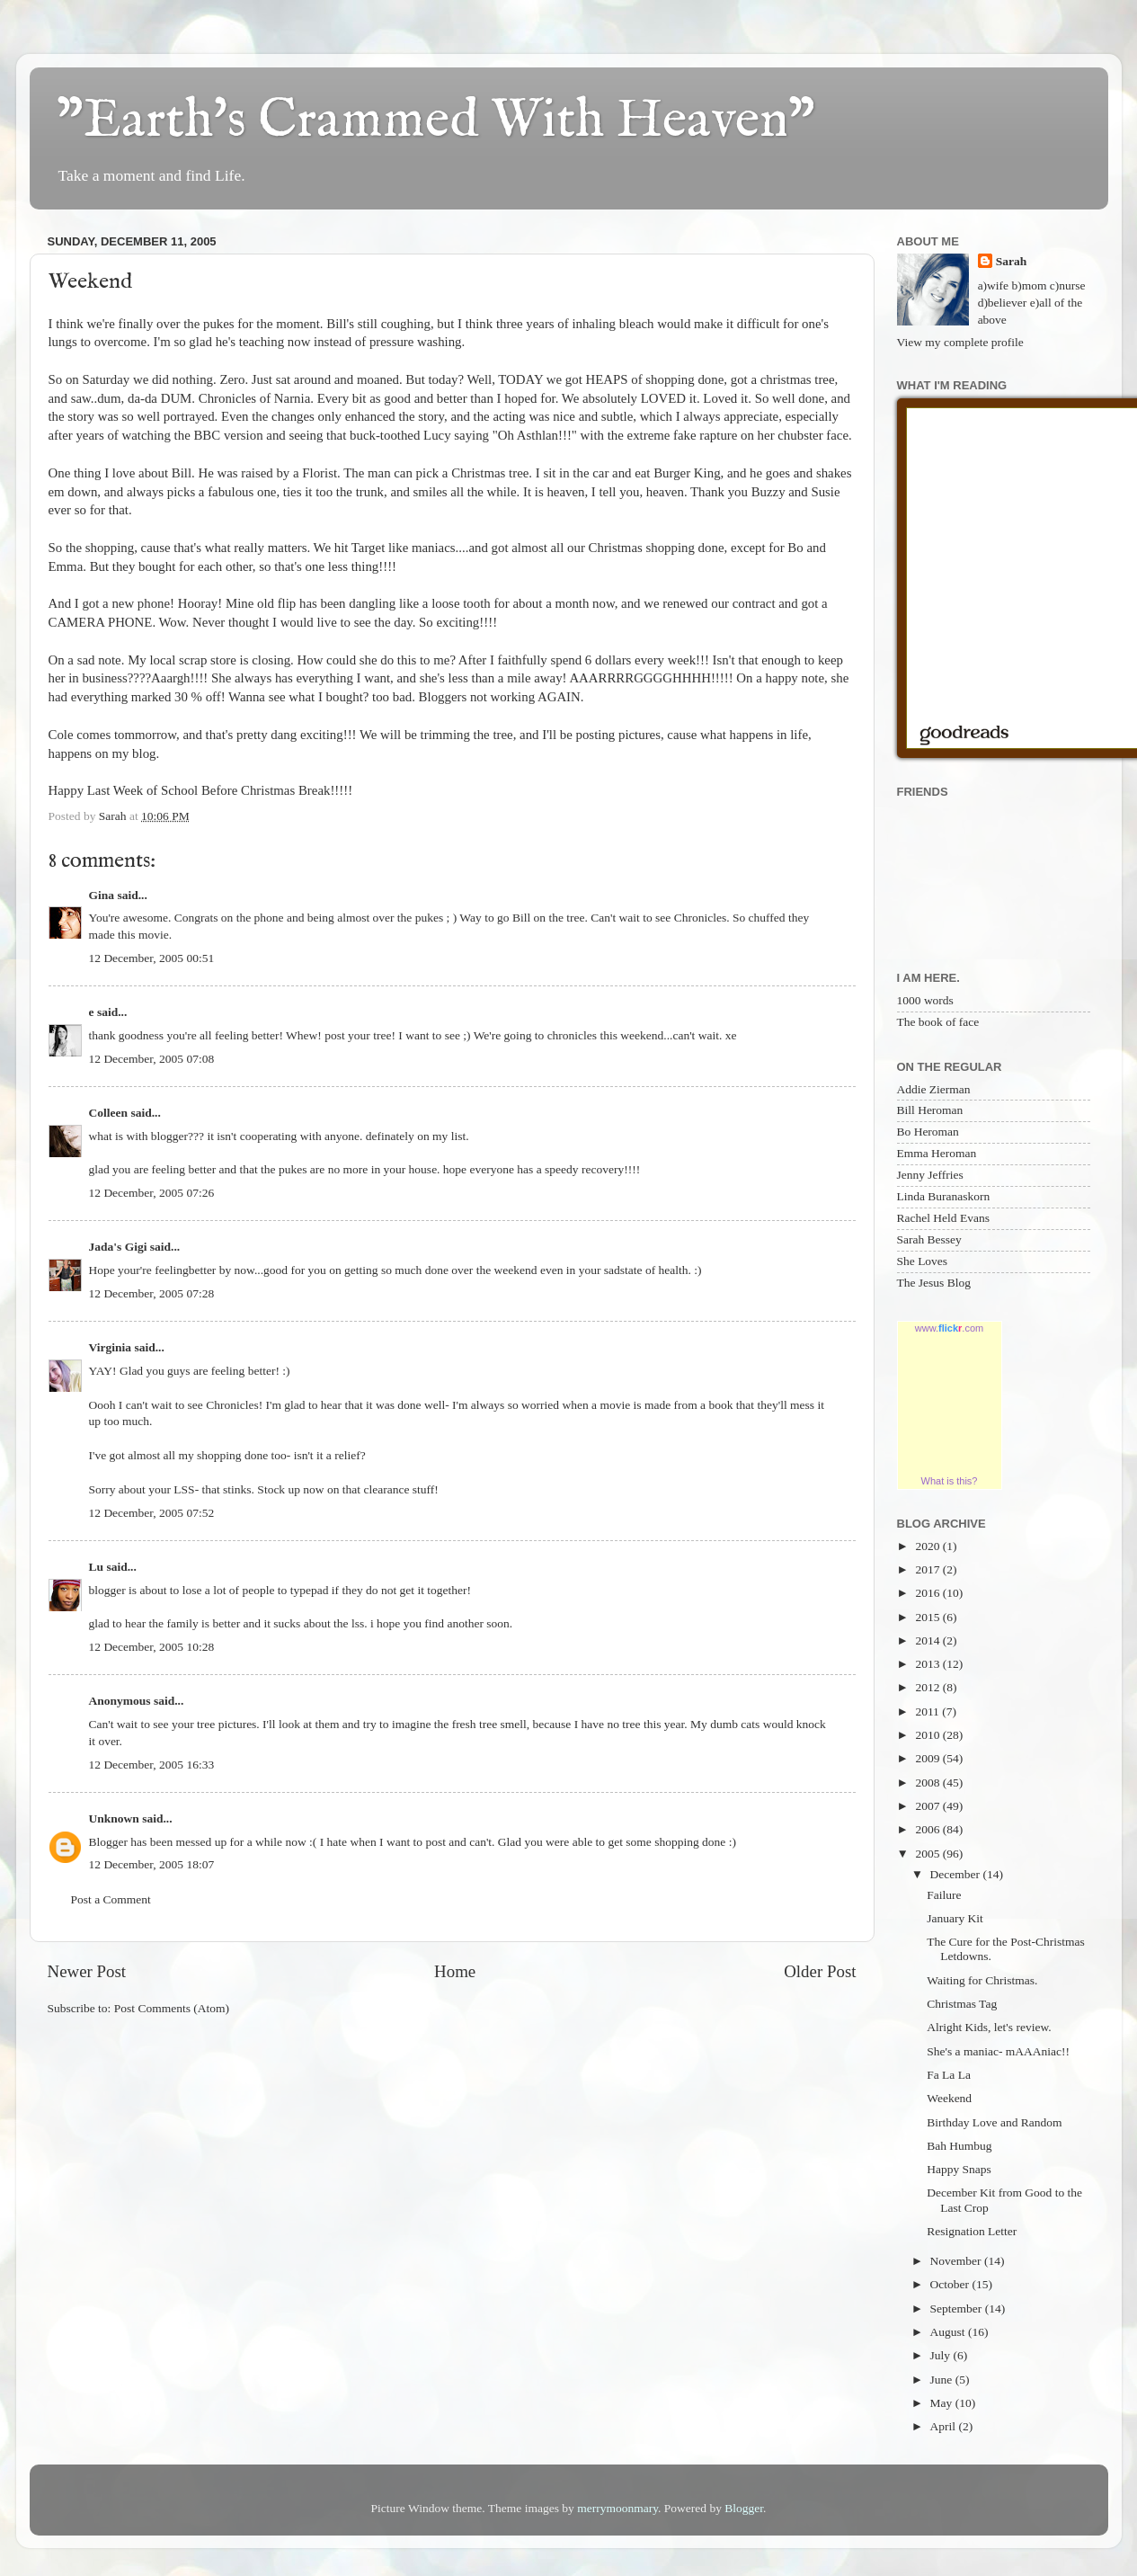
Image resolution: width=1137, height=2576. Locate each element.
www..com (949, 1328)
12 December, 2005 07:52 (152, 1513)
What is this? (949, 1480)
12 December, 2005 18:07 (152, 1864)
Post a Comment (111, 1899)
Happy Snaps (959, 2169)
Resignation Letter (972, 2231)
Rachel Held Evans (943, 1218)
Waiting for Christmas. (982, 1980)
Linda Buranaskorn (943, 1196)
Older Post (820, 1971)
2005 (928, 1853)
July (942, 2355)
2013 (928, 1664)
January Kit (955, 1918)
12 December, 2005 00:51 (152, 958)
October (951, 2284)
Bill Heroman (930, 1110)
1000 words (925, 1000)
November (957, 2261)
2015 (928, 1617)
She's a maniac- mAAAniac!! (998, 2051)
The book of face (938, 1022)
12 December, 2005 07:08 (152, 1058)
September (957, 2308)
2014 (928, 1640)
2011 (928, 1711)
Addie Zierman (934, 1089)
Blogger (743, 2508)
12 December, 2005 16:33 (152, 1764)
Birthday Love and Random (994, 2122)
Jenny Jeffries (930, 1174)
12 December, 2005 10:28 (152, 1646)
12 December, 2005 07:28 (152, 1293)
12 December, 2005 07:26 (152, 1192)
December (956, 1874)
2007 (928, 1806)
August (949, 2332)
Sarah (1011, 261)
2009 (928, 1758)
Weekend (949, 2098)
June (942, 2379)
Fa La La (949, 2074)
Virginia (110, 1347)
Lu (96, 1566)
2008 (928, 1782)
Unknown (114, 1818)
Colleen (109, 1112)
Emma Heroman (937, 1153)
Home (454, 1971)
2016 (928, 1593)
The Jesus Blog (934, 1282)
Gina (102, 895)
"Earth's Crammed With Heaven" (436, 121)
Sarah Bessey (929, 1239)
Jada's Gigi (118, 1246)
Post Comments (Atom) (171, 2008)
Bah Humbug (959, 2146)
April (944, 2426)
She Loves (922, 1261)
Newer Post (87, 1971)
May (942, 2403)
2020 (928, 1546)
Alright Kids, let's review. (989, 2027)
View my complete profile (960, 342)
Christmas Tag (962, 2003)
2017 (928, 1569)
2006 (928, 1829)
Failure (944, 1895)
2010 (928, 1735)
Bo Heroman (928, 1131)
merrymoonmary (617, 2508)
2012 (928, 1687)
